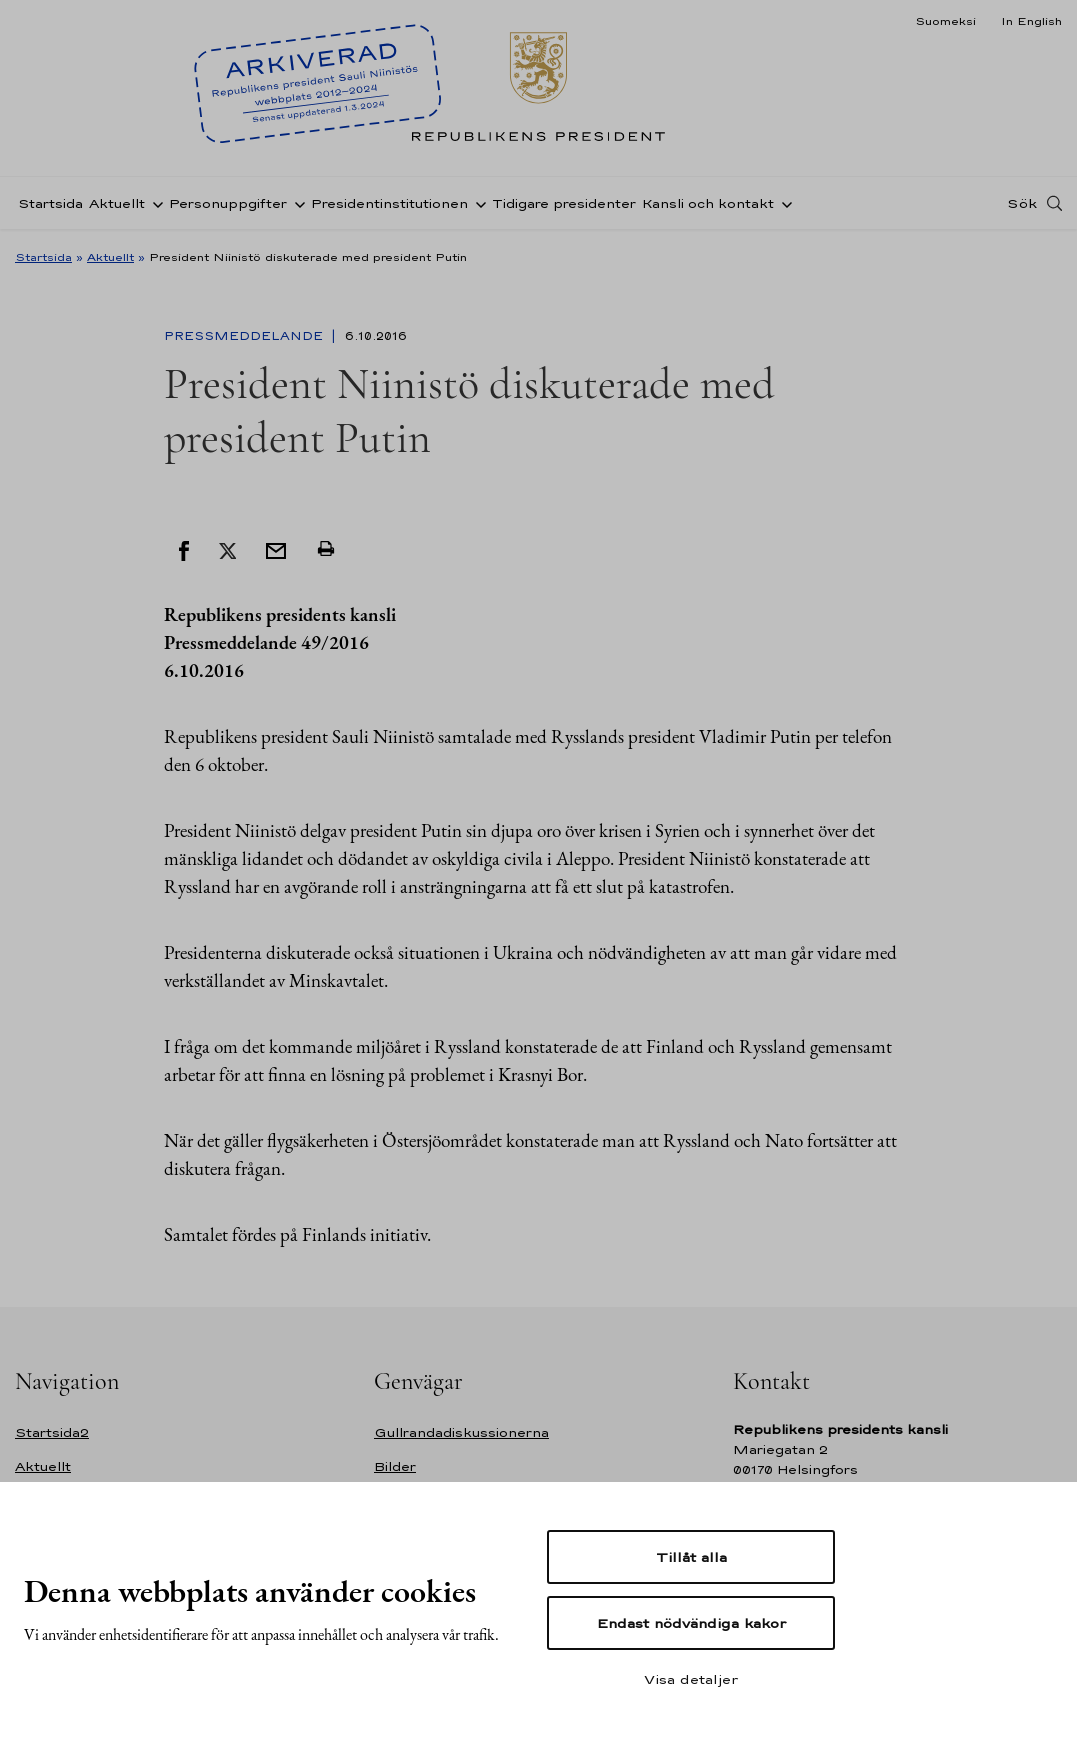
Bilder (395, 1466)
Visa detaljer (691, 1679)
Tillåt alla (691, 1557)
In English (1031, 21)
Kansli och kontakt (708, 203)
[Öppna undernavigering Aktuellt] (154, 203)
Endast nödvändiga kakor (691, 1623)
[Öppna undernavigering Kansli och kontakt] (783, 203)
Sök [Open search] (1022, 203)
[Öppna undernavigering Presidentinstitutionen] (477, 203)
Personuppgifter (228, 203)
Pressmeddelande (245, 336)
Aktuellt (117, 203)
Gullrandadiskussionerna (461, 1432)
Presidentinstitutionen (389, 203)
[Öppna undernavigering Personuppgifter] (296, 203)
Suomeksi (945, 21)
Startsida (50, 203)
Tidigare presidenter (564, 203)
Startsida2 (52, 1432)
